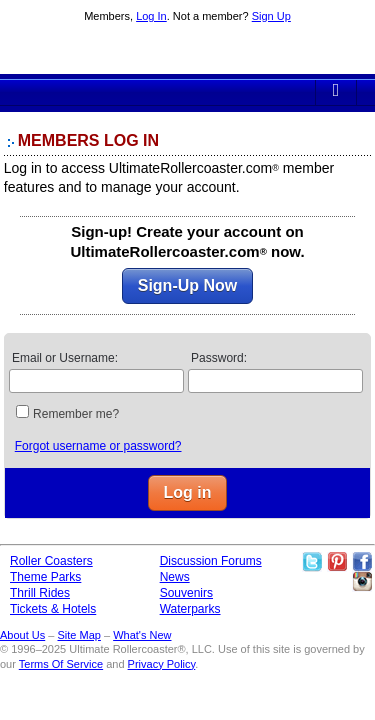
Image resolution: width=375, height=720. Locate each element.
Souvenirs (186, 593)
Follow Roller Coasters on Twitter (312, 562)
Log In (151, 16)
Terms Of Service (61, 664)
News (175, 577)
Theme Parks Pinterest (337, 562)
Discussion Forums (211, 561)
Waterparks (190, 609)
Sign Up (271, 16)
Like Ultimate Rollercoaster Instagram (362, 582)
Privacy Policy (162, 664)
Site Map (78, 635)
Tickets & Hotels (53, 609)
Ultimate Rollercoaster (188, 51)
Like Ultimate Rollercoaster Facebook (362, 562)
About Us (22, 635)
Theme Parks (45, 577)
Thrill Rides (40, 593)
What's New (142, 635)
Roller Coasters (51, 561)
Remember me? (76, 414)
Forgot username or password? (98, 446)
